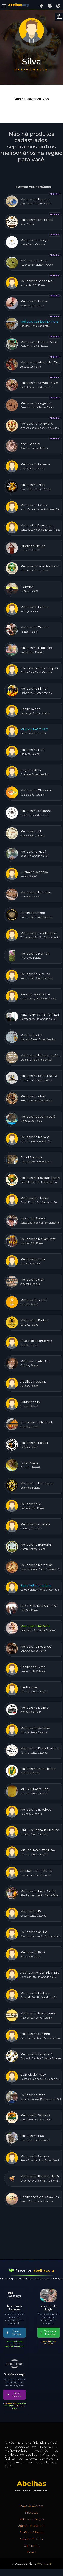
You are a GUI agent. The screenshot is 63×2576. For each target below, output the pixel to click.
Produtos (31, 2512)
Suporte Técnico (31, 2539)
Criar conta (31, 2545)
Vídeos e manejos (31, 2519)
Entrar (31, 2552)
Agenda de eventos (31, 2525)
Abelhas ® (44, 2563)
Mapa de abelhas (31, 2506)
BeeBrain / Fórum (31, 2532)
